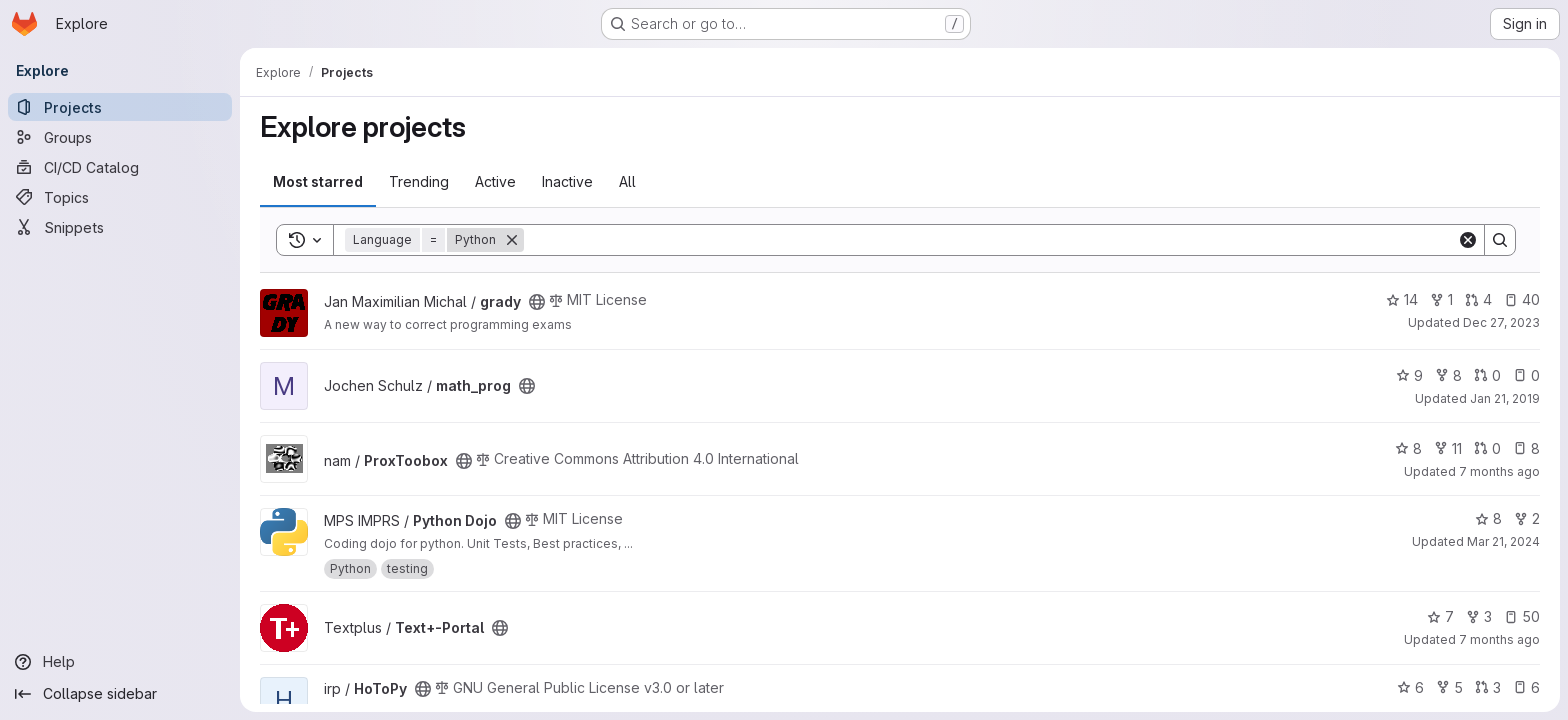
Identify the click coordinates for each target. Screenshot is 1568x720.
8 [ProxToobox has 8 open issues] (1526, 448)
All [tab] (627, 181)
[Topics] (120, 197)
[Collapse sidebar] (120, 694)
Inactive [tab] (567, 181)
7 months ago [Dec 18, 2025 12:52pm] (1499, 471)
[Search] (990, 240)
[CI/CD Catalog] (120, 167)
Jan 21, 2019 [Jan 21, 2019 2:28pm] (1505, 398)
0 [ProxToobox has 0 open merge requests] (1487, 448)
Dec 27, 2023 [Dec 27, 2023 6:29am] (1501, 322)
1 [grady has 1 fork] (1441, 299)
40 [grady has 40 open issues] (1522, 299)
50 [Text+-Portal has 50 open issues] (1522, 616)
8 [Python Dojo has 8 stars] (1488, 518)
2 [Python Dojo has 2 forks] (1527, 518)
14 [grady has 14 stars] (1402, 299)
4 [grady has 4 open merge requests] (1478, 299)
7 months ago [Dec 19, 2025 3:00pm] (1499, 639)
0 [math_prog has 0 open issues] (1526, 375)
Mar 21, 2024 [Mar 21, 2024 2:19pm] (1503, 541)
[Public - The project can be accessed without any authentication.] (537, 302)
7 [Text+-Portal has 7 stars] (1440, 616)
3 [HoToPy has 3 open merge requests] (1488, 687)
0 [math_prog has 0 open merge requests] (1487, 375)
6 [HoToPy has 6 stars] (1410, 687)
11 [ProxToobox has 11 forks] (1448, 448)
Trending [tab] (419, 181)
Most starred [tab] (318, 181)
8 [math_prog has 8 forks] (1448, 375)
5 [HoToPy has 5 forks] (1449, 687)
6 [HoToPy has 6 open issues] (1526, 687)
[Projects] (120, 107)
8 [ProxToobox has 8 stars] (1408, 448)
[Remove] (512, 240)
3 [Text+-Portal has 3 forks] (1479, 616)
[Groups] (120, 137)
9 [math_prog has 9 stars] (1409, 375)
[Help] (120, 662)
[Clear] (1468, 240)
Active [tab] (495, 181)
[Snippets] (120, 227)
